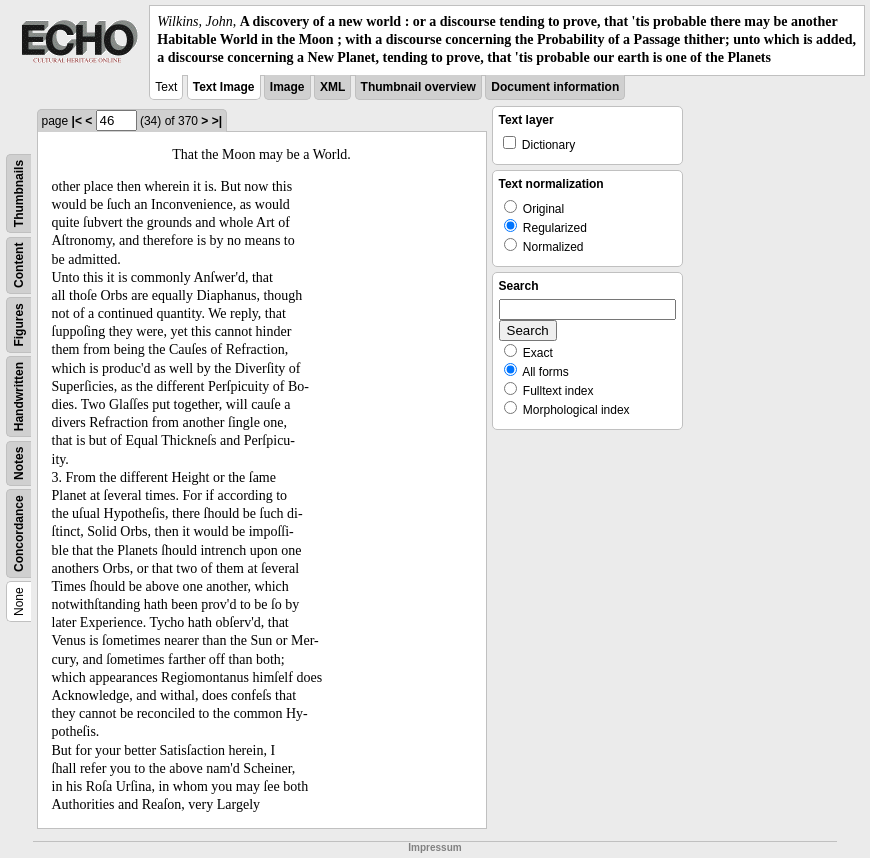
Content (19, 264)
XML (332, 87)
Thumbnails (19, 192)
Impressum (434, 847)
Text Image (224, 87)
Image (287, 87)
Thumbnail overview (418, 87)
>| (217, 121)
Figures (19, 324)
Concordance (19, 533)
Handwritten (19, 395)
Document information (555, 87)
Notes (19, 462)
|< (77, 121)
